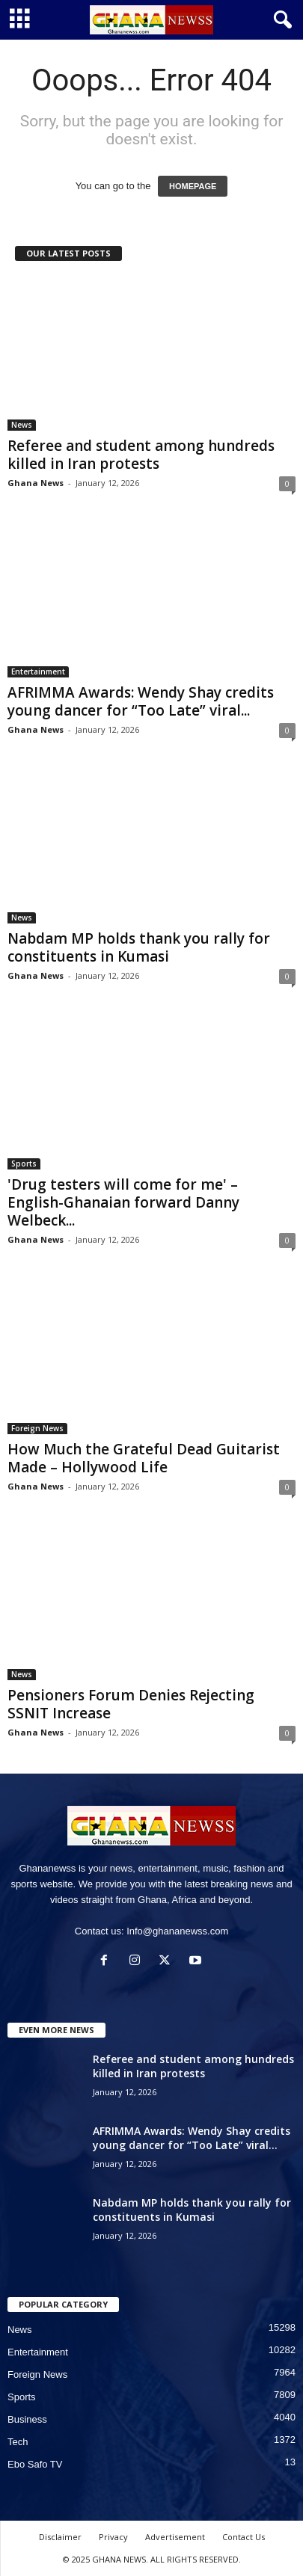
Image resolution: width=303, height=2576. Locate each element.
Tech (17, 2441)
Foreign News (37, 1428)
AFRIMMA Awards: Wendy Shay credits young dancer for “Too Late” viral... (140, 701)
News (21, 424)
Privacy (113, 2536)
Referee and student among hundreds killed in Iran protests (141, 454)
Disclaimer (60, 2536)
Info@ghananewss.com (177, 1931)
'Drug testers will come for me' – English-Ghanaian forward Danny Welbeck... (123, 1202)
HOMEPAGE (192, 186)
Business (27, 2419)
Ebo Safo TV (34, 2464)
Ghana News (35, 482)
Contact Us (243, 2536)
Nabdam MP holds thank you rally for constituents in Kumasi (138, 947)
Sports (24, 1163)
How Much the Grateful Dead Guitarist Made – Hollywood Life (143, 1458)
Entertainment (38, 671)
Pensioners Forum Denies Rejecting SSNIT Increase (130, 1704)
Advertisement (175, 2536)
